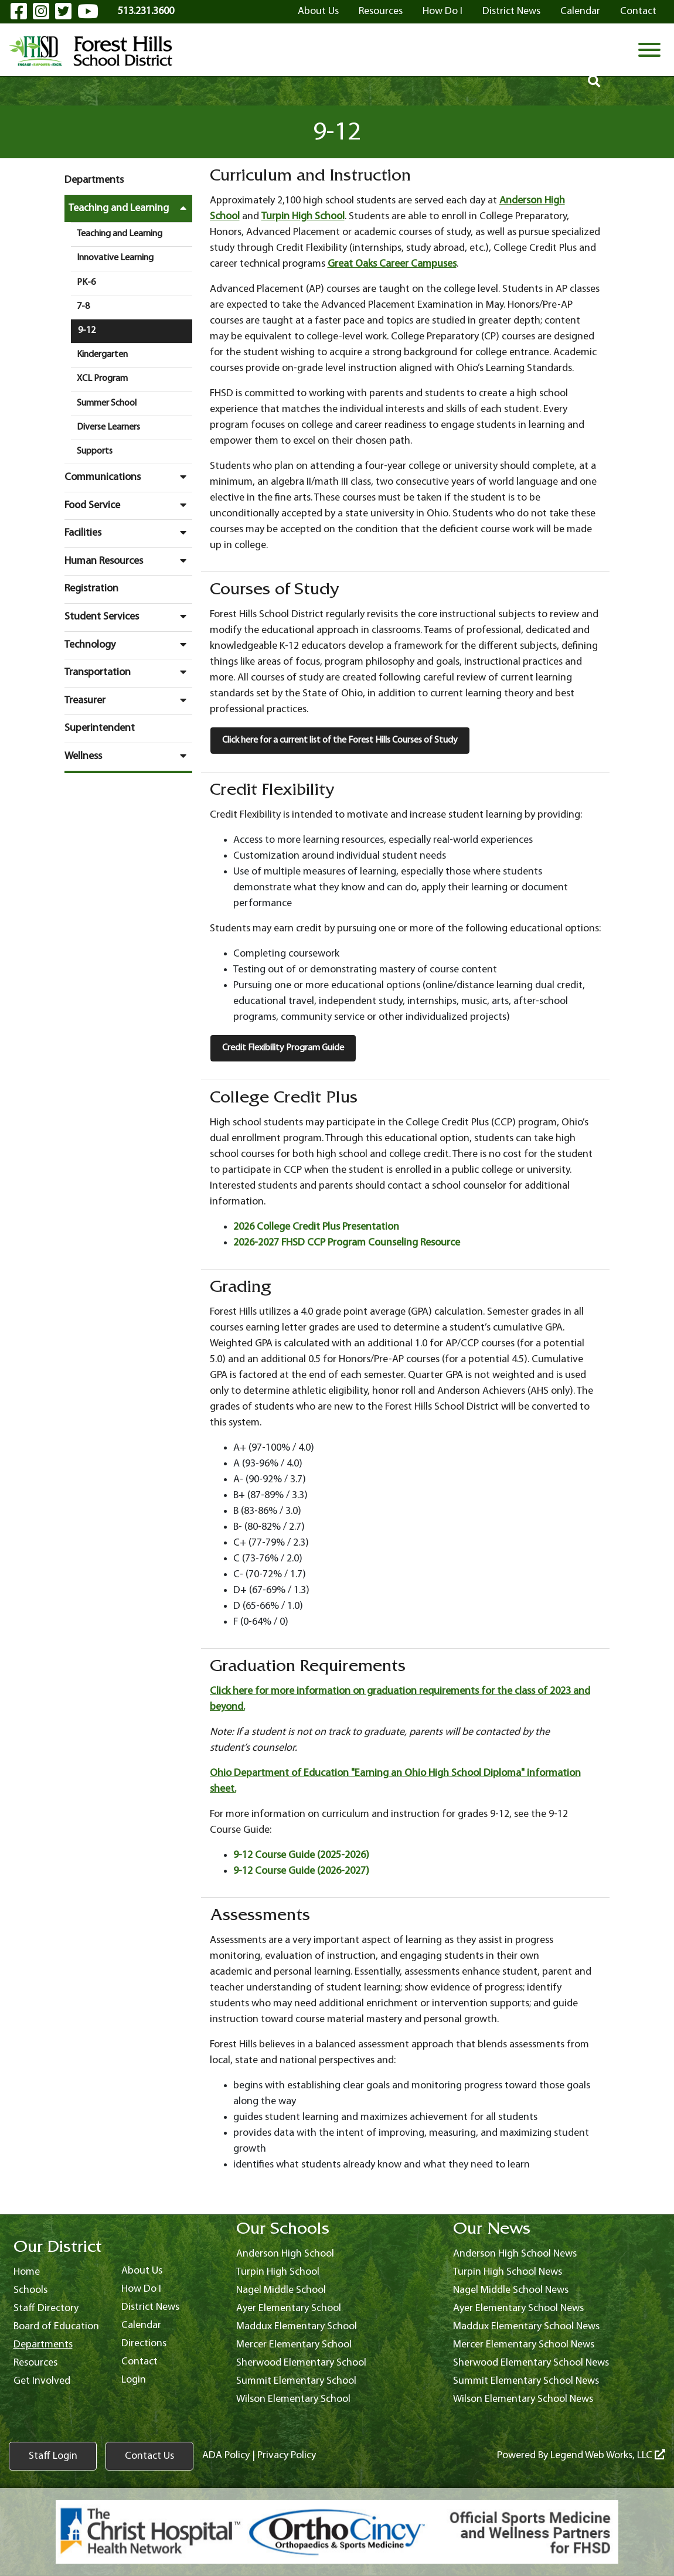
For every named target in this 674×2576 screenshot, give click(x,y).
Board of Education (56, 2326)
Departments (94, 180)
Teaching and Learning (130, 208)
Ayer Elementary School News (518, 2308)
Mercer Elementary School (294, 2344)
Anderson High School (285, 2253)
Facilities (128, 533)
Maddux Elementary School (296, 2326)
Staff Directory (46, 2308)
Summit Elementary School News (526, 2381)
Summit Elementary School (296, 2381)
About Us (318, 11)
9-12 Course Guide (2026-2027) (301, 1871)
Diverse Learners (108, 427)
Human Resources (128, 561)
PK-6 (86, 282)
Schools (30, 2290)
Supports (95, 451)
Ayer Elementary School (288, 2308)
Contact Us (149, 2456)
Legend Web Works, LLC (607, 2455)
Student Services (128, 616)
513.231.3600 (146, 11)
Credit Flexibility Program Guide (283, 1048)
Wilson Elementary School (293, 2399)
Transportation (128, 672)
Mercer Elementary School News (523, 2344)
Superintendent (99, 728)
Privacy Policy (286, 2455)
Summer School (107, 403)
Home (26, 2272)
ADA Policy (226, 2455)
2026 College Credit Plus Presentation (316, 1227)
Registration (91, 588)
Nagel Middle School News (511, 2290)
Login (133, 2380)
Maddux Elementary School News (526, 2326)
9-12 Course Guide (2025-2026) (301, 1855)
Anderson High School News (515, 2253)
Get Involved (41, 2381)
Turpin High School (303, 216)
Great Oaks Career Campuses (392, 264)
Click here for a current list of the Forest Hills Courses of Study (340, 740)
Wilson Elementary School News (523, 2399)
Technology (128, 645)
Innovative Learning (115, 258)
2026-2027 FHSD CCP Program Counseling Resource (346, 1242)
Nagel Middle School (281, 2290)
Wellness (128, 756)
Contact (638, 11)
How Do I (442, 11)
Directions (143, 2343)
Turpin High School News (507, 2272)
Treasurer (128, 700)
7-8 (83, 306)
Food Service (128, 505)
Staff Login (53, 2456)
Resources (381, 11)
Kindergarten (102, 354)
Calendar (580, 11)
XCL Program (102, 378)
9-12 (87, 330)
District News (511, 11)
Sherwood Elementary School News (531, 2363)
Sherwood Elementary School (301, 2363)
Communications (128, 477)
